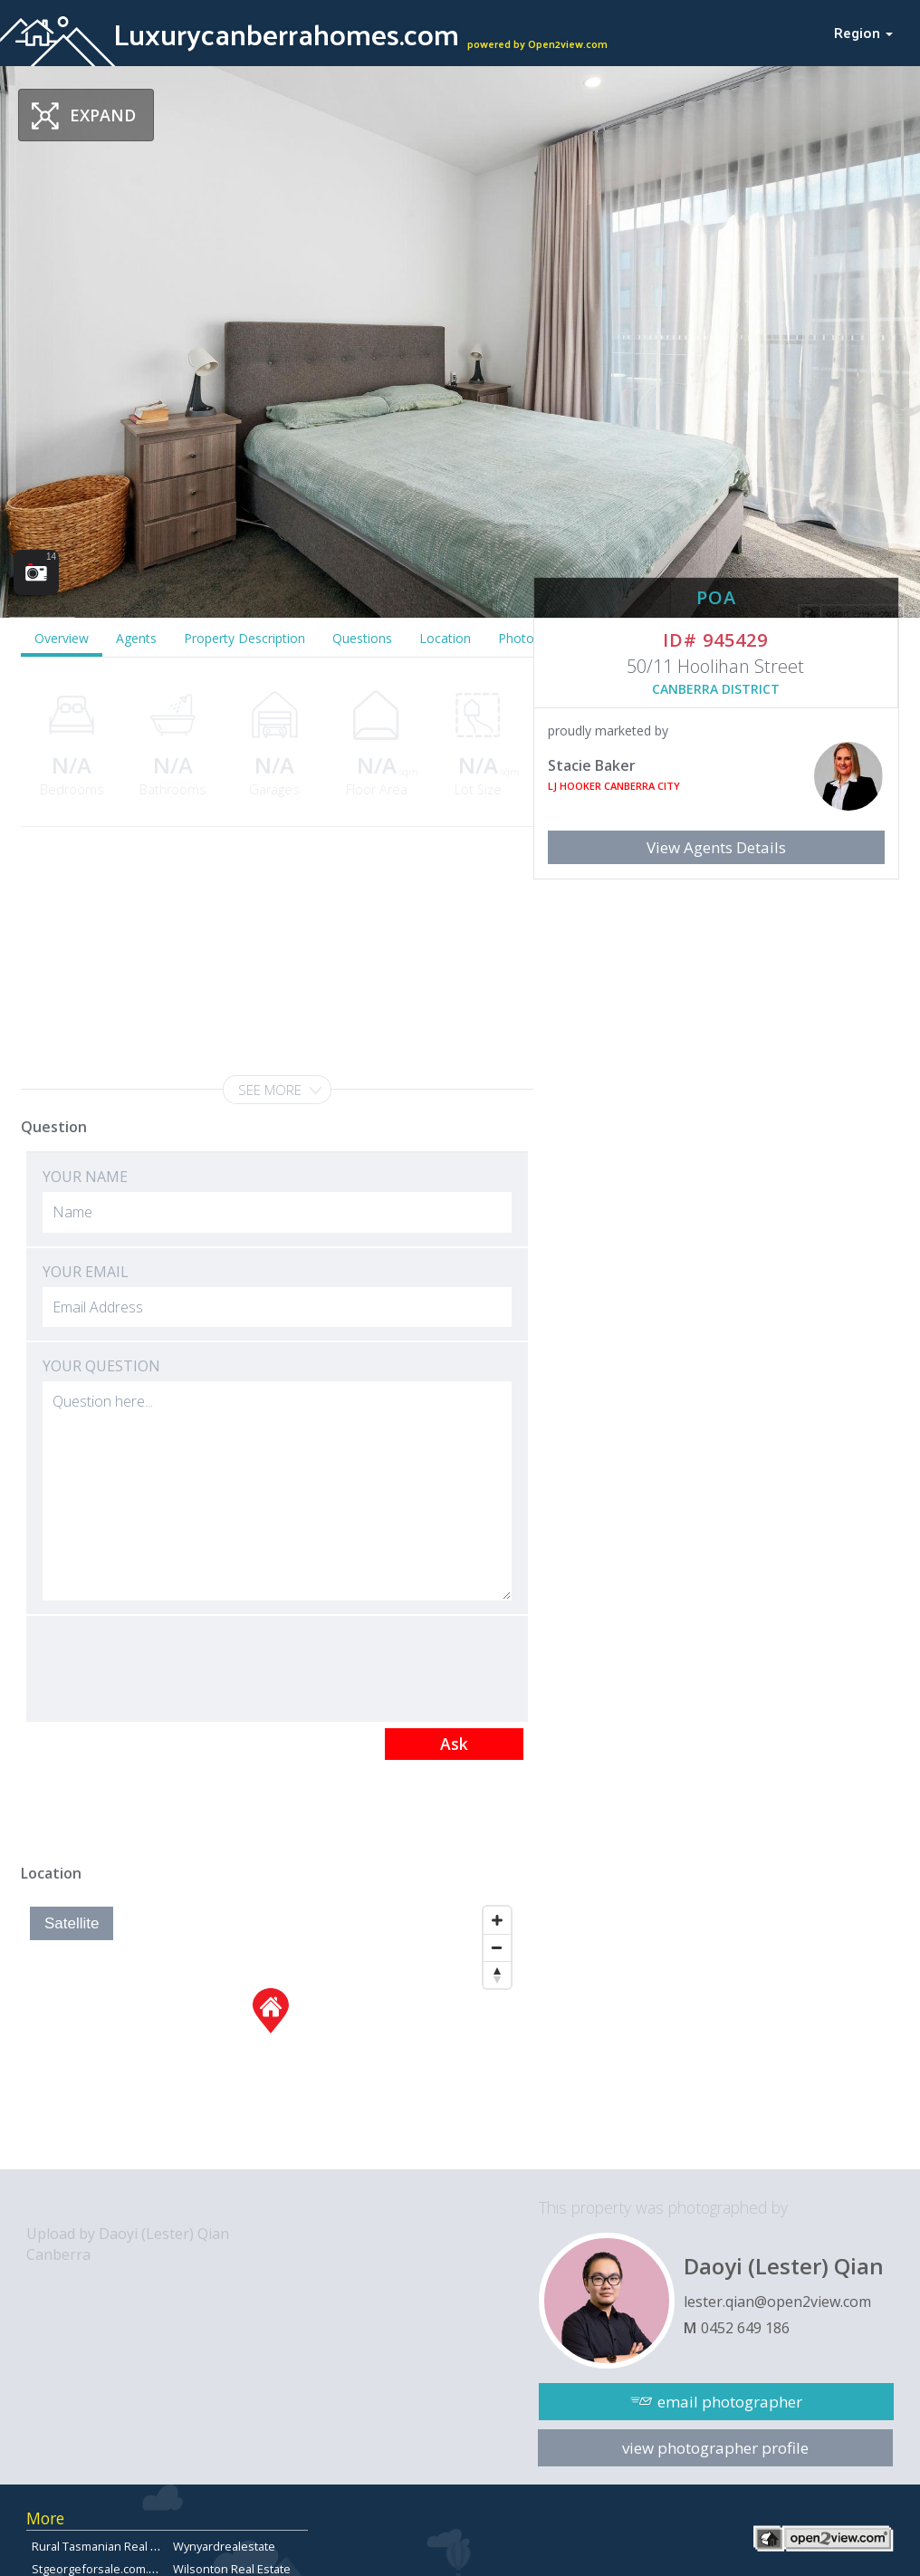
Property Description (244, 638)
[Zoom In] (497, 1920)
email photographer (729, 2401)
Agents (136, 638)
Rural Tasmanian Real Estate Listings (129, 2546)
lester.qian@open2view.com (777, 2302)
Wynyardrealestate (224, 2546)
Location (445, 638)
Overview (61, 638)
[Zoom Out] (497, 1947)
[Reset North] (497, 1974)
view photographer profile (715, 2447)
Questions (362, 638)
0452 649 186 (745, 2328)
